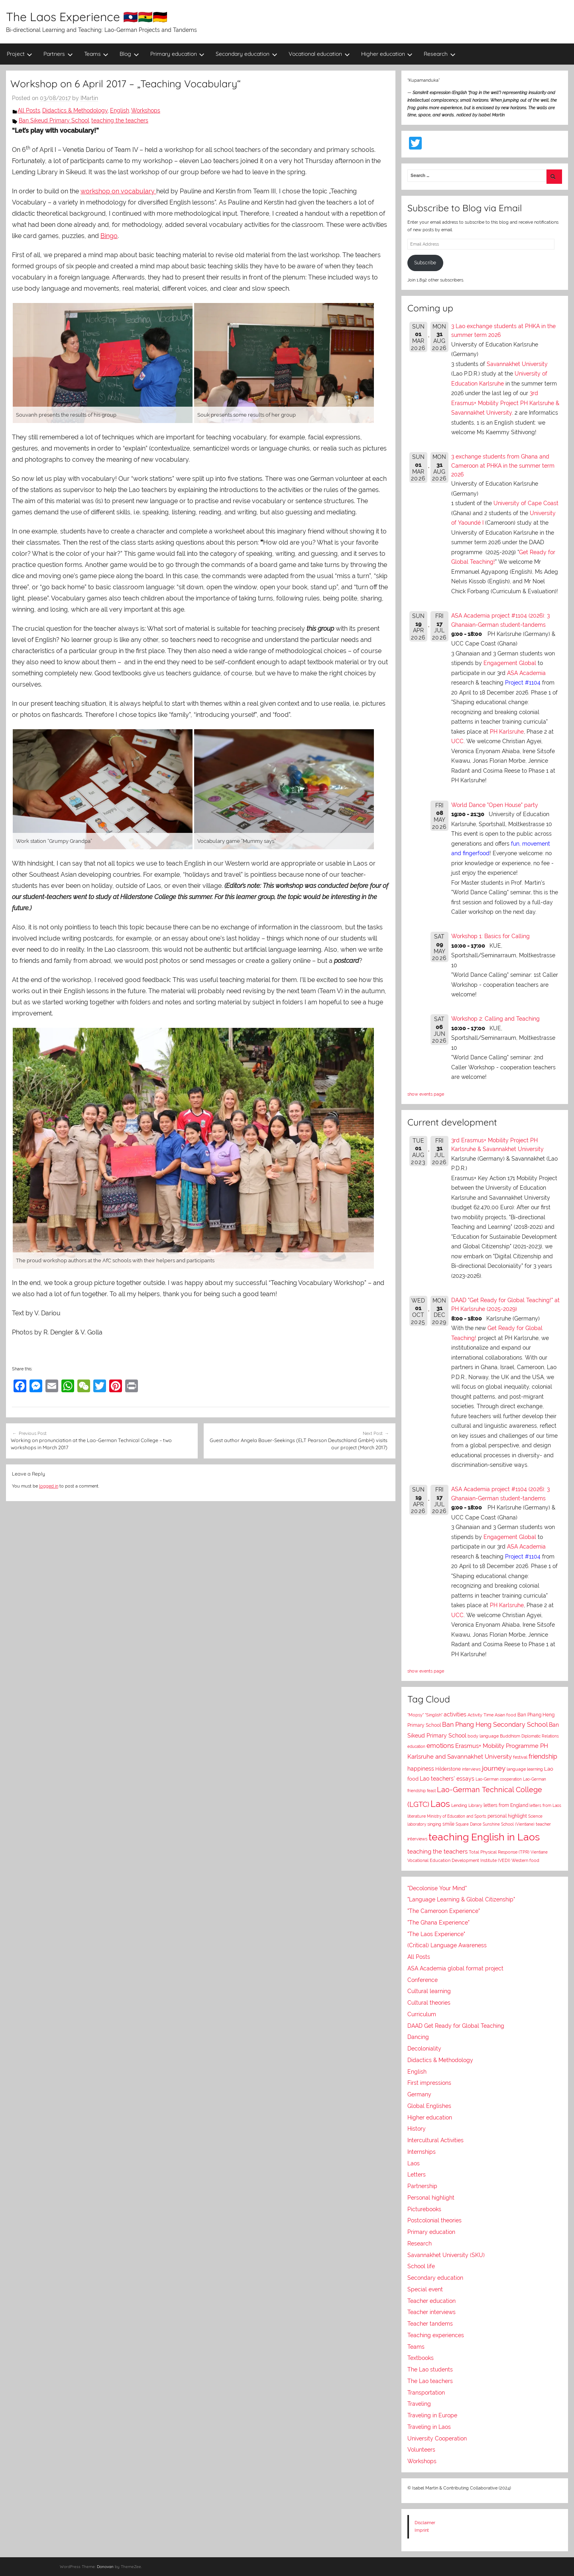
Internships (421, 2152)
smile (448, 1824)
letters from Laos (545, 1805)
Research (440, 53)
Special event (425, 2289)
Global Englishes (429, 2106)
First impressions (429, 2083)
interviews (471, 1769)
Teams (96, 53)
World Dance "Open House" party (494, 805)
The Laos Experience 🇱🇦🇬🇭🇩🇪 (86, 16)
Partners (58, 53)
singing (434, 1824)
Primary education (177, 53)
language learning (525, 1769)
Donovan (105, 2566)
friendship (543, 1756)
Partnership (422, 2186)
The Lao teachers (430, 2381)
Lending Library (466, 1805)
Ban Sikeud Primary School (54, 120)
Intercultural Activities (435, 2140)
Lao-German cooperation (499, 1779)
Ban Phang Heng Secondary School (495, 1724)
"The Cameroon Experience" (443, 1911)
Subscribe (425, 263)
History (416, 2128)
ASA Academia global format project (455, 1968)
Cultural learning (429, 1991)
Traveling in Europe (432, 2415)
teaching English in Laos (484, 1837)
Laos (440, 1804)
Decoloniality (424, 2048)
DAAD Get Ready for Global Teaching (455, 2026)
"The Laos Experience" (436, 1934)
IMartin (89, 98)
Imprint (422, 2530)
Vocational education (319, 53)
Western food (525, 1860)
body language (483, 1736)
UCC (457, 741)
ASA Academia (526, 673)
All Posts (29, 110)
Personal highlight (430, 2197)
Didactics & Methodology (75, 110)
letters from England (506, 1805)
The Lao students (430, 2369)
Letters (416, 2174)
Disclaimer (425, 2522)
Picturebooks (424, 2209)
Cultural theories (428, 2002)
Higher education (387, 53)
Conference (422, 1980)
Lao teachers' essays (447, 1778)
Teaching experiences (435, 2335)
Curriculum (421, 2014)
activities (455, 1714)
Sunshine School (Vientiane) (509, 1824)
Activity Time (480, 1715)
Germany (419, 2094)
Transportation (426, 2392)
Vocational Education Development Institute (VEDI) (458, 1860)
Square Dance (469, 1824)
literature (416, 1816)
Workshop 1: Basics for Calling (490, 936)
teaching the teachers (119, 120)
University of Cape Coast (525, 503)
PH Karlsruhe (507, 731)
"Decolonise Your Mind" (437, 1888)
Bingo (109, 236)
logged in (48, 1486)
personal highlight (507, 1816)
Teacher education (431, 2301)
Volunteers (421, 2449)
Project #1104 (523, 682)
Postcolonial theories (434, 2220)
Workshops (145, 110)
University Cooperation (437, 2438)
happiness (420, 1768)
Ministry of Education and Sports (456, 1816)
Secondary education (246, 53)
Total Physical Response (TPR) (499, 1852)
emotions (440, 1745)
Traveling (419, 2404)
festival (520, 1757)
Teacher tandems (430, 2323)
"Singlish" (433, 1715)
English (119, 110)
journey (493, 1768)
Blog (129, 53)
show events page (425, 1094)
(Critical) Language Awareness (447, 1945)
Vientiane (539, 1852)
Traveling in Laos (429, 2427)
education (416, 1746)
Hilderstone (448, 1769)
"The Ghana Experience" (438, 1922)
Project (20, 53)
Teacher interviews (431, 2312)
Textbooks (420, 2358)
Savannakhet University (517, 364)
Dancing (418, 2037)
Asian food (505, 1715)
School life (421, 2266)
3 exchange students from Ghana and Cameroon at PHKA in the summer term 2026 (502, 465)
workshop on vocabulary (118, 191)
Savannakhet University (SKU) (446, 2255)
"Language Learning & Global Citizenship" (461, 1899)
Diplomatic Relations (540, 1736)
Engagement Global (510, 663)
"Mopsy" (415, 1715)
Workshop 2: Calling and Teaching (495, 1018)
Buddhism (510, 1736)
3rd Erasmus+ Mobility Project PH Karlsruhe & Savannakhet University (505, 403)
